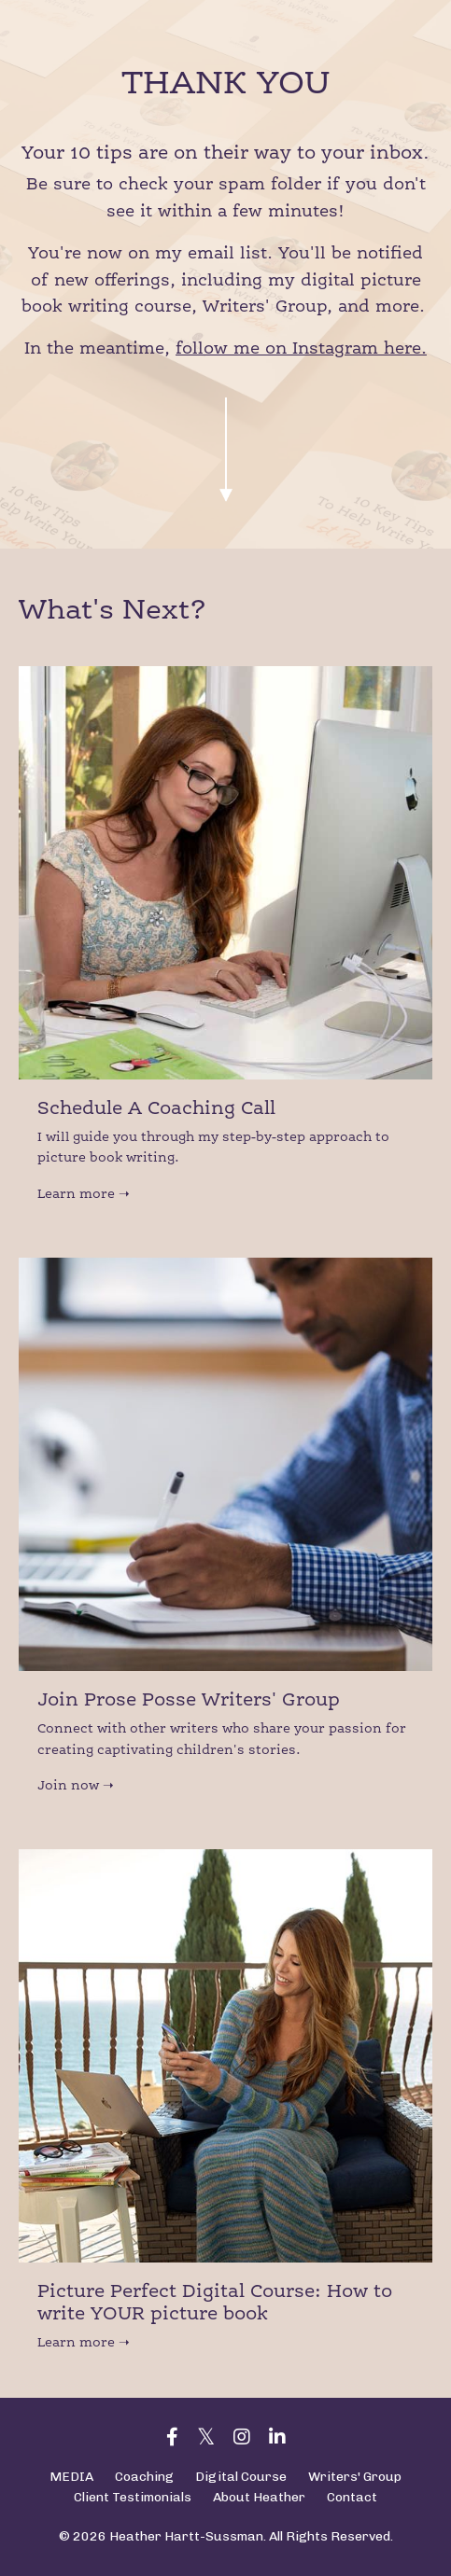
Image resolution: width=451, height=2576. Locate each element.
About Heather (259, 2497)
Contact (352, 2497)
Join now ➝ (75, 1786)
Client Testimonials (132, 2497)
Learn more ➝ (83, 1195)
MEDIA (71, 2477)
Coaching (144, 2477)
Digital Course (241, 2477)
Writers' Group (355, 2477)
